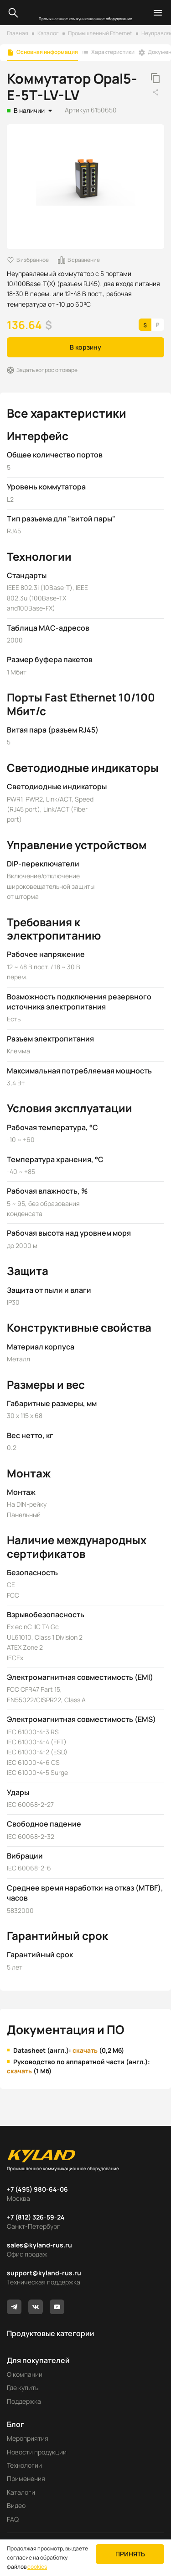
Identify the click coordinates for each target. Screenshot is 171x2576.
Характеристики (113, 52)
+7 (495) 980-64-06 (37, 2189)
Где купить (22, 2387)
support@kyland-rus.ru (44, 2272)
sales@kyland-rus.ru (39, 2245)
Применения (26, 2478)
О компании (24, 2374)
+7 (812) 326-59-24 (36, 2217)
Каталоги (21, 2492)
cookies (37, 2567)
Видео (16, 2505)
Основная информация (47, 52)
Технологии (24, 2465)
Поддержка (24, 2401)
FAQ (13, 2519)
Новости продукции (37, 2452)
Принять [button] (130, 2553)
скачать (85, 2050)
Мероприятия (27, 2438)
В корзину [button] (85, 347)
